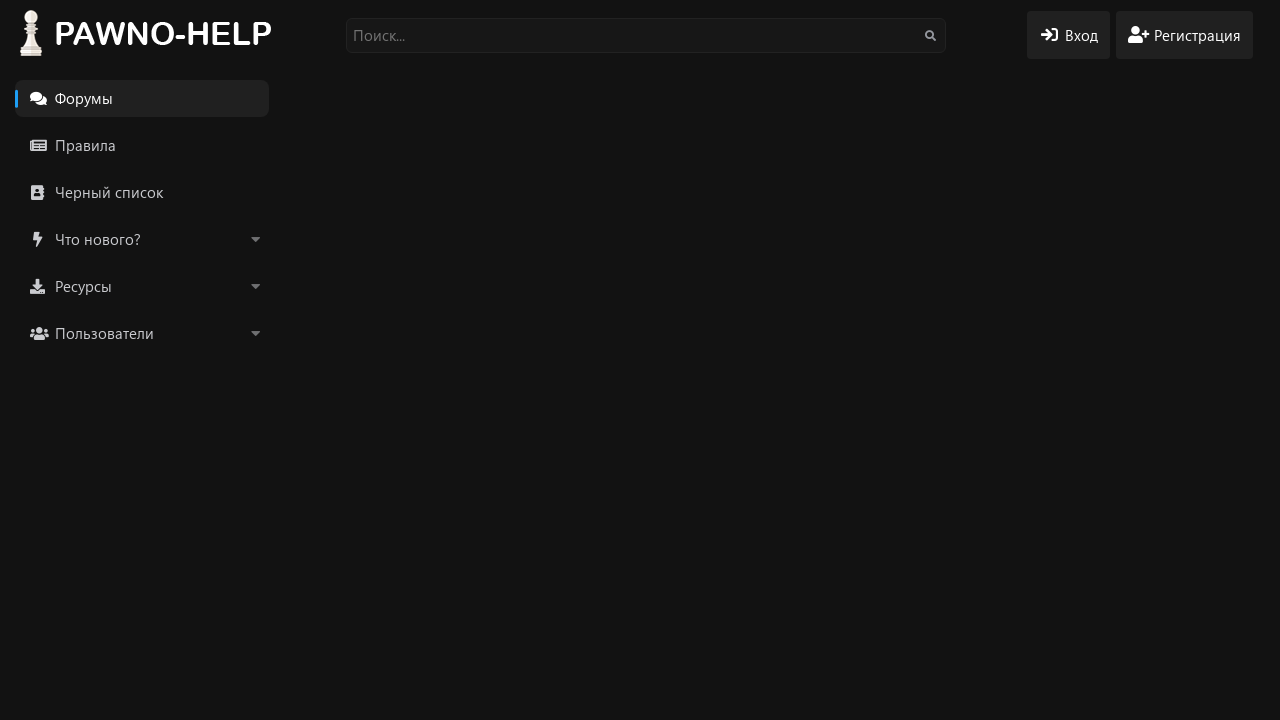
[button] (255, 239)
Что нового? (98, 239)
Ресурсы (83, 286)
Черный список (109, 192)
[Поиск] (646, 35)
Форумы (84, 98)
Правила (85, 145)
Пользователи (104, 333)
